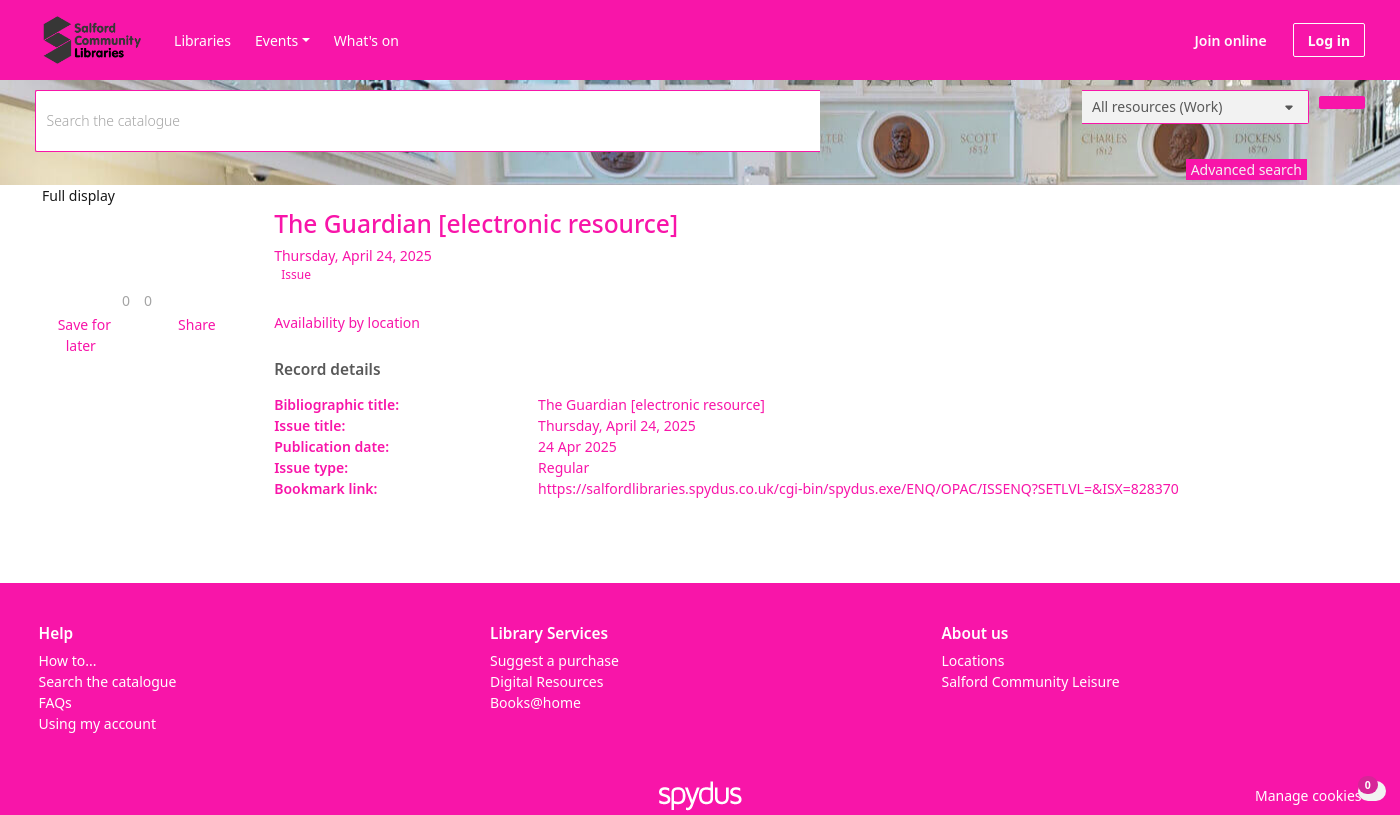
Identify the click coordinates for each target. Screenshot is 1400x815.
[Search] (1342, 102)
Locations (973, 660)
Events (276, 40)
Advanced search (1246, 169)
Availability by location (347, 322)
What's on (366, 40)
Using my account (97, 723)
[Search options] (1195, 107)
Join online (1231, 40)
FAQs (55, 702)
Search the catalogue (108, 681)
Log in (1329, 40)
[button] (81, 335)
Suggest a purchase (554, 660)
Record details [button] (327, 370)
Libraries (202, 40)
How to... (68, 660)
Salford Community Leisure (1031, 681)
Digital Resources (546, 681)
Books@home (535, 702)
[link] (126, 300)
